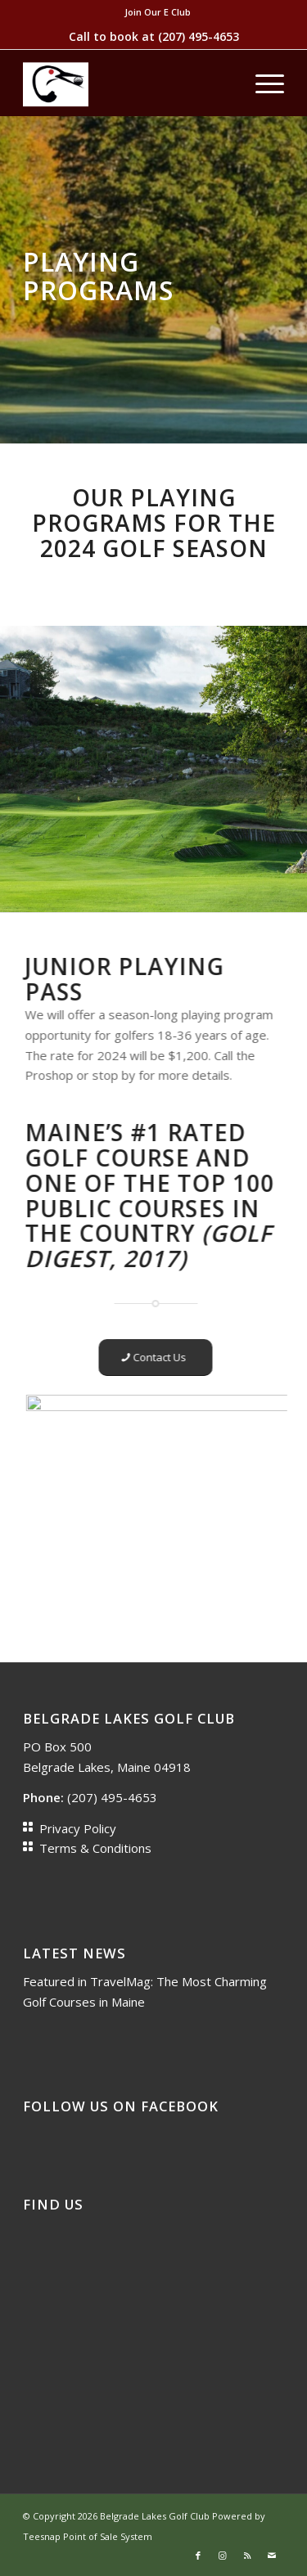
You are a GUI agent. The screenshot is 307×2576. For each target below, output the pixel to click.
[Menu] (261, 82)
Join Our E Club (157, 12)
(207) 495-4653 (198, 36)
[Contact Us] (137, 1357)
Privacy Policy (77, 1828)
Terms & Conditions (95, 1848)
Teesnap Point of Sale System (87, 2536)
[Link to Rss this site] (247, 2555)
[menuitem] (157, 12)
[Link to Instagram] (222, 2555)
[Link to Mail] (272, 2555)
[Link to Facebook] (198, 2555)
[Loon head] (127, 82)
